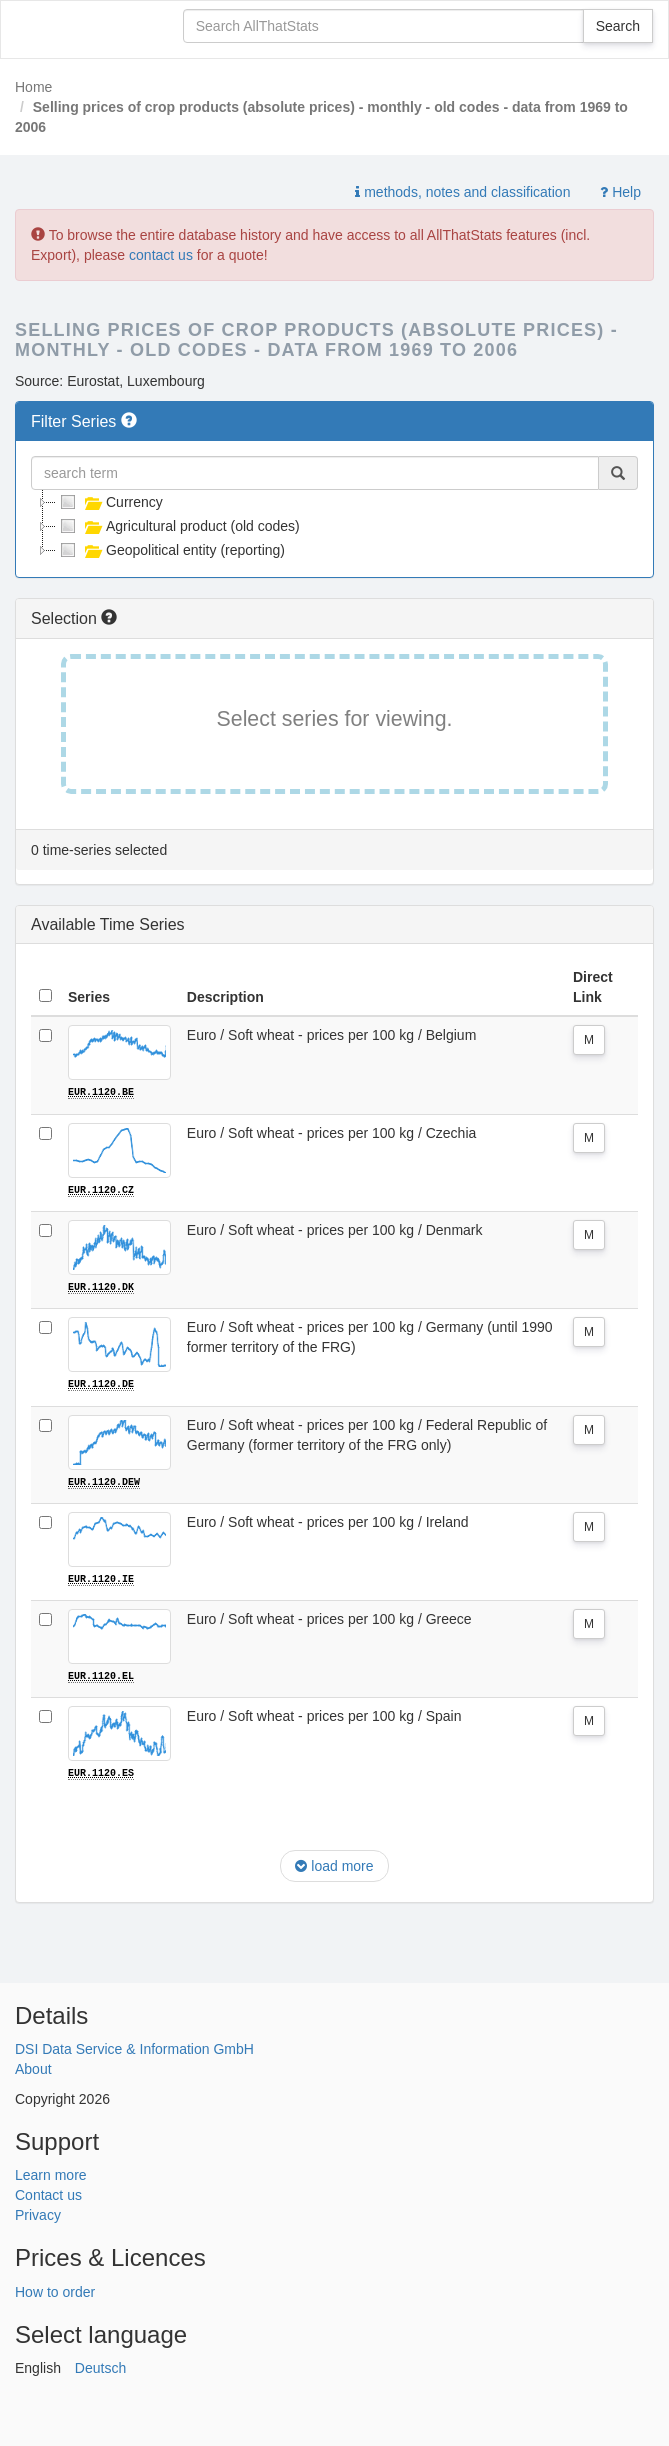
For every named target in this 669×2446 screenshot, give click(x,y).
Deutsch (100, 2366)
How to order (55, 2290)
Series (89, 997)
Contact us (48, 2193)
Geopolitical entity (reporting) (170, 550)
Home (33, 87)
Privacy (38, 2213)
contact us (161, 255)
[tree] (334, 526)
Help (620, 192)
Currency (109, 502)
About (33, 2067)
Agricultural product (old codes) (178, 526)
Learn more (51, 2173)
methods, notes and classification (462, 192)
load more (334, 1863)
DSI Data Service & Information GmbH (134, 2047)
